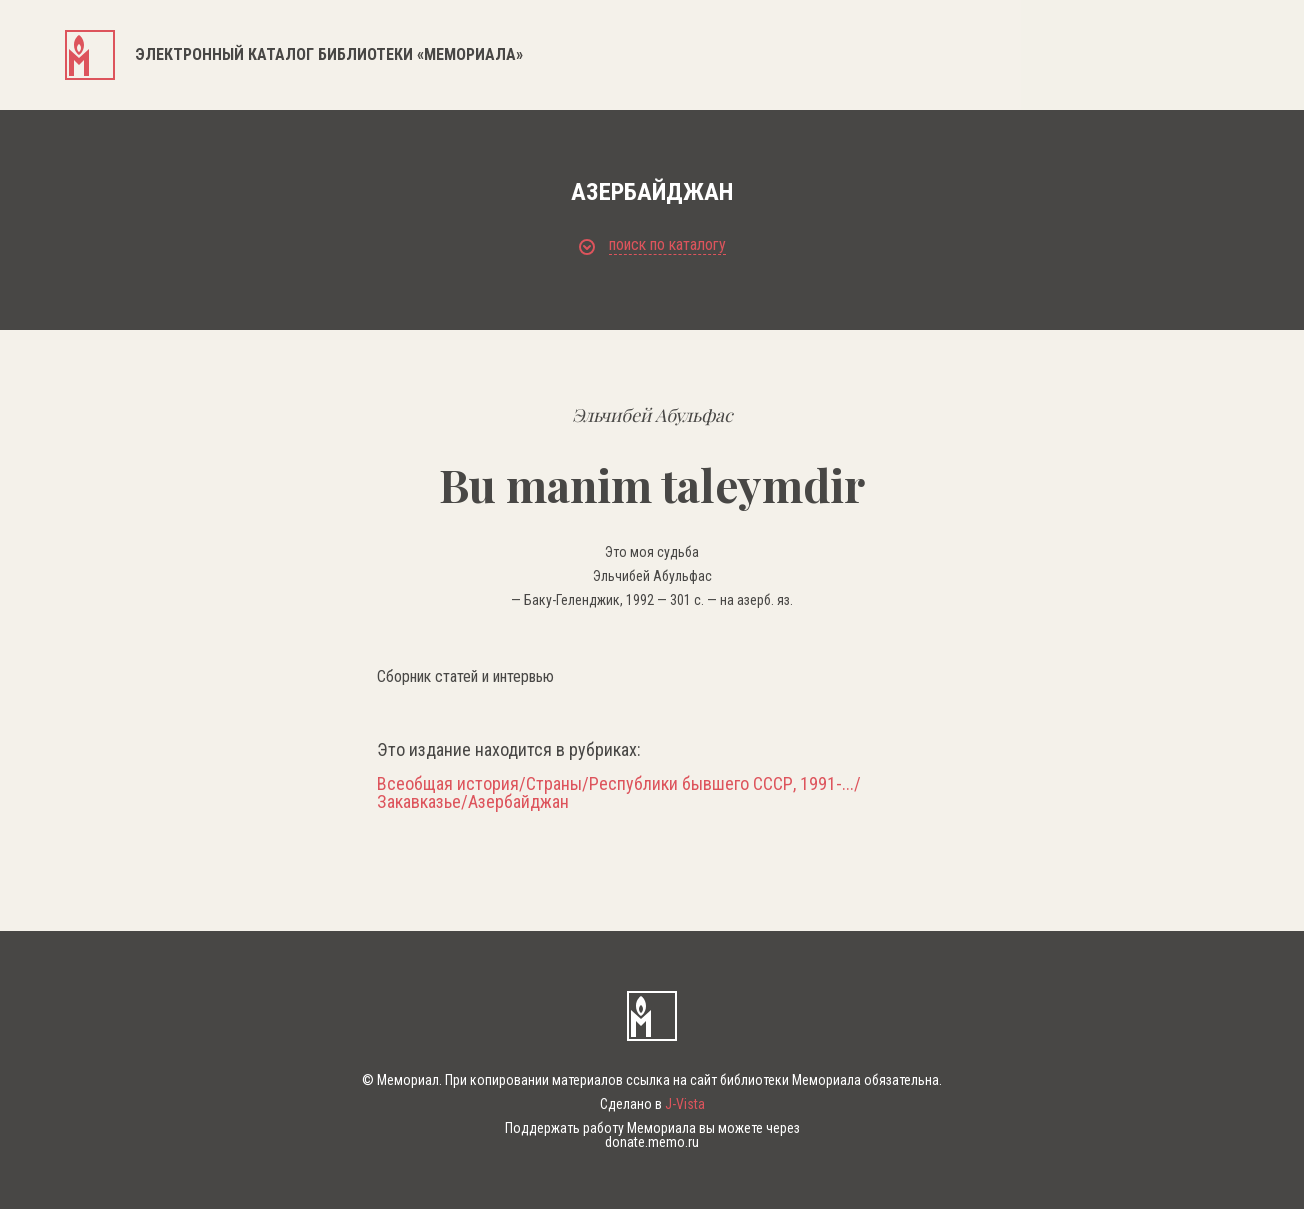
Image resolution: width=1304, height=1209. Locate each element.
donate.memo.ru (652, 1142)
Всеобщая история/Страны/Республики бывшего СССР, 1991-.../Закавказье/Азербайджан (619, 793)
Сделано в (652, 1104)
